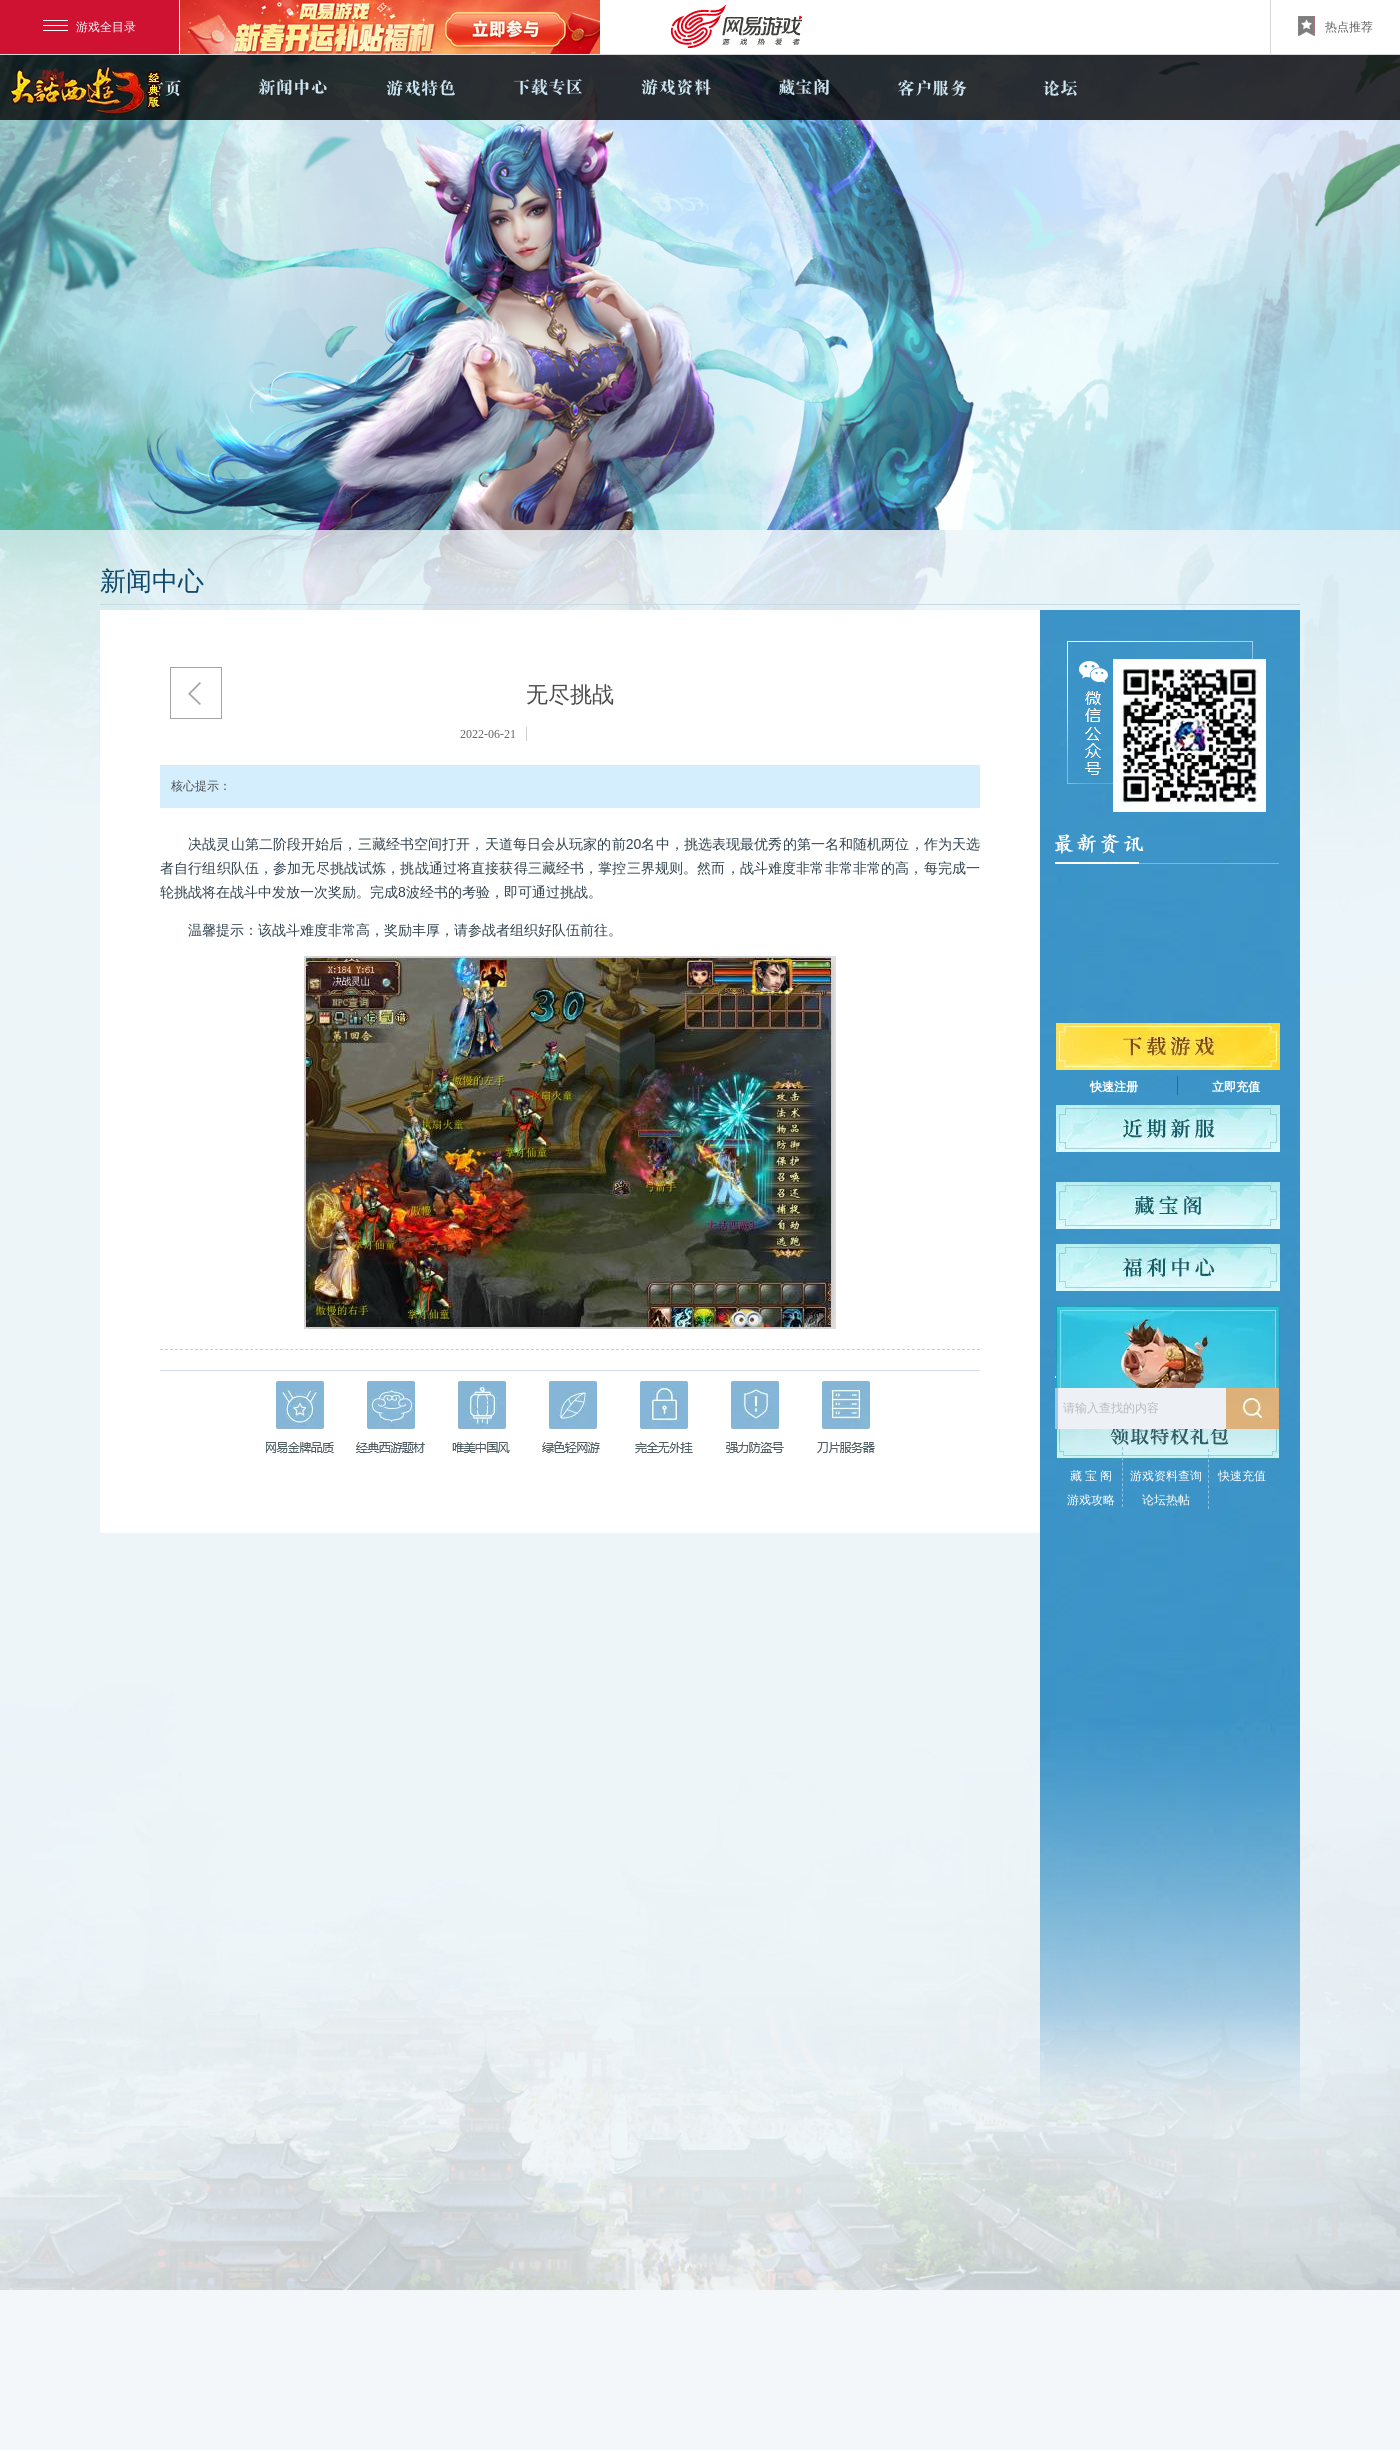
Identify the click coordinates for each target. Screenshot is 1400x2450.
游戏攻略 (1091, 1500)
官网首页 (164, 87)
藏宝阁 (804, 87)
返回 (196, 693)
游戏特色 (420, 87)
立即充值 (1236, 1087)
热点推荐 (1335, 26)
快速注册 (1114, 1087)
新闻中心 (292, 87)
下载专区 (548, 87)
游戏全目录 (89, 27)
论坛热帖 (1166, 1500)
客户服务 (932, 87)
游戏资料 (676, 87)
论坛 (1060, 87)
